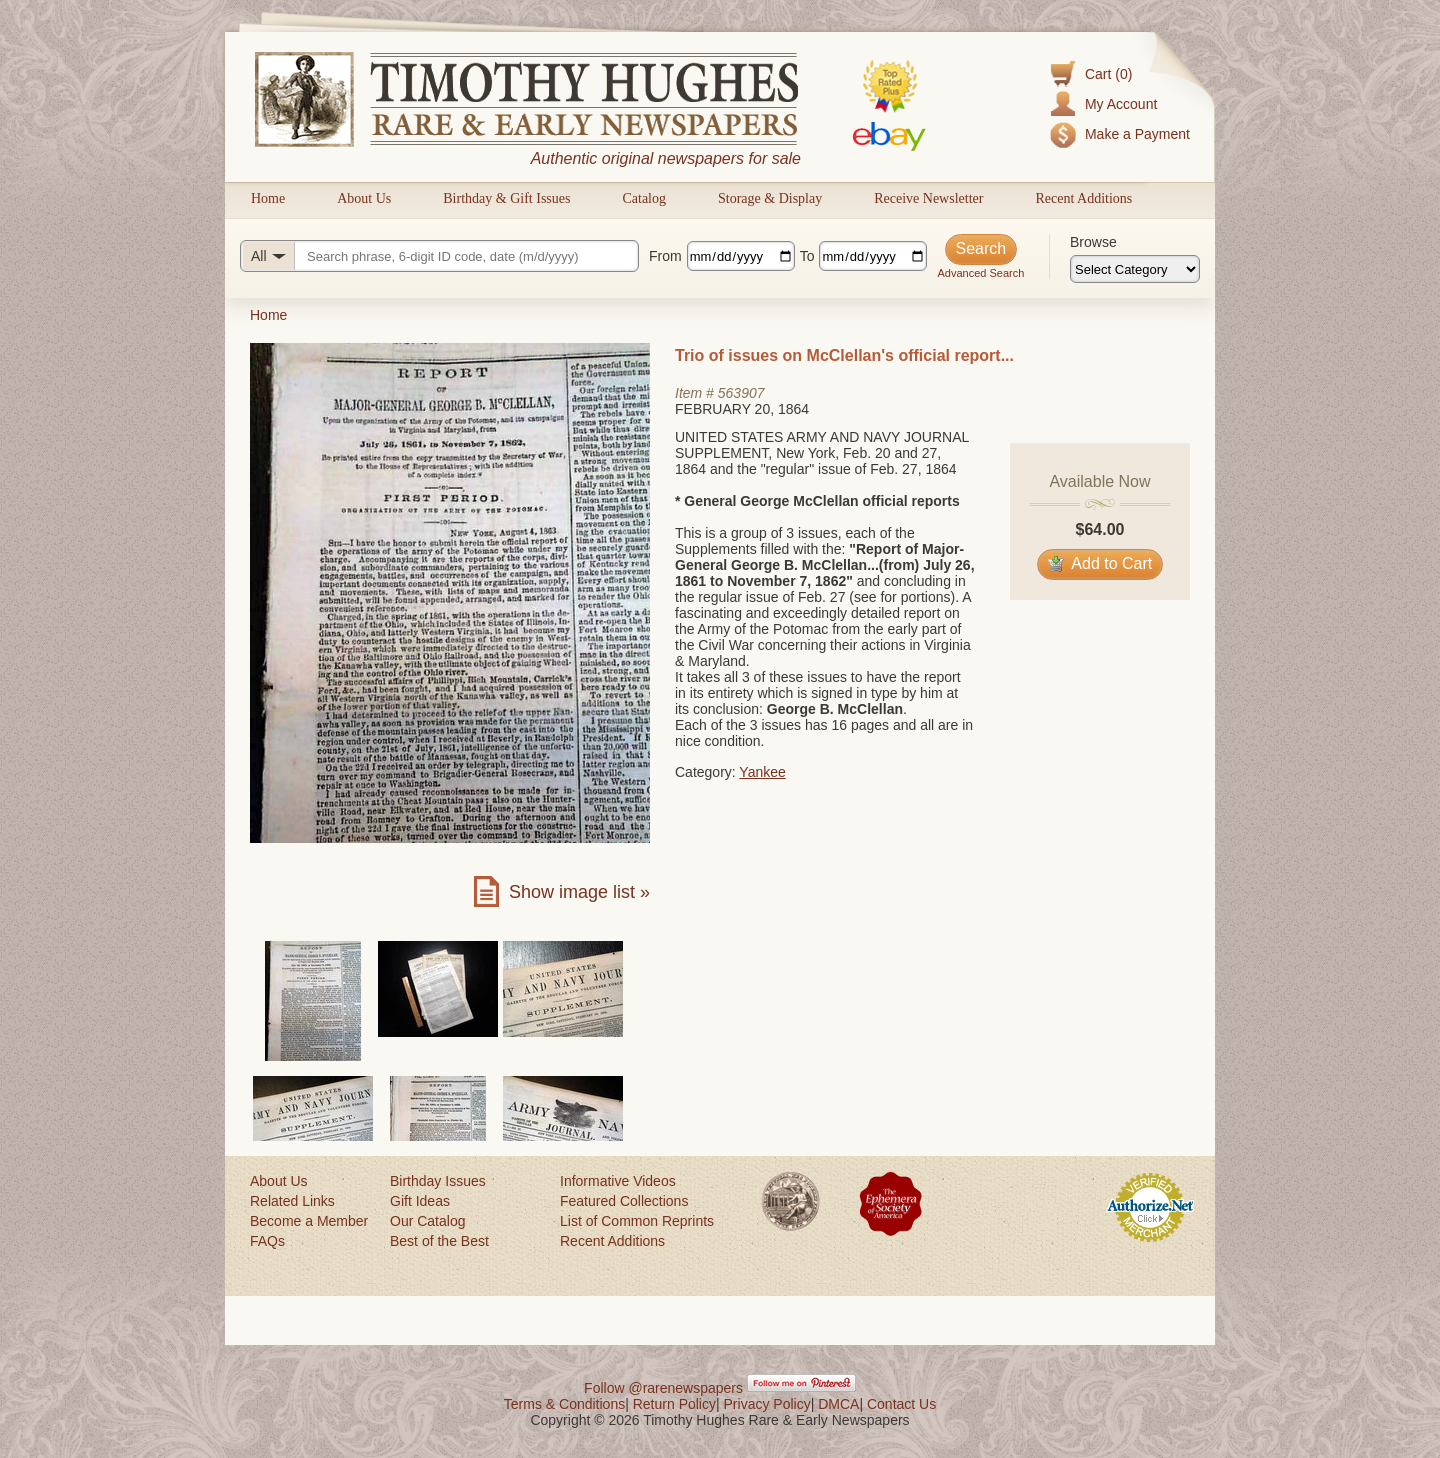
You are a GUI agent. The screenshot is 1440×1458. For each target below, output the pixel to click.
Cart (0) (1108, 74)
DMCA (838, 1404)
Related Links (292, 1201)
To (807, 256)
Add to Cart (1100, 563)
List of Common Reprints (637, 1221)
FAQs (267, 1241)
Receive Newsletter (928, 198)
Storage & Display (770, 198)
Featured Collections (624, 1201)
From (665, 256)
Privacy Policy (767, 1404)
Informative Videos (618, 1181)
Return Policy (674, 1404)
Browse (1093, 242)
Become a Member (309, 1221)
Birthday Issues (438, 1181)
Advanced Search (980, 273)
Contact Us (901, 1404)
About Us (364, 198)
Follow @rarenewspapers (663, 1388)
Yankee (762, 772)
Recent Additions (1083, 198)
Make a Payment (1137, 134)
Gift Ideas (420, 1201)
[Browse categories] (1135, 269)
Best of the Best (439, 1241)
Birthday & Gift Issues (506, 198)
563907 (741, 393)
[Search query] (439, 256)
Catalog (644, 198)
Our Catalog (427, 1221)
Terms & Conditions (564, 1404)
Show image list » (579, 892)
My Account (1121, 104)
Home (268, 198)
